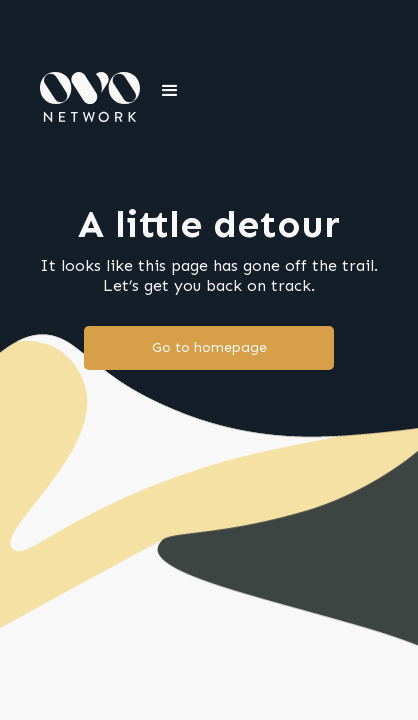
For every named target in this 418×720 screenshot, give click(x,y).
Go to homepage (209, 347)
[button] (170, 91)
